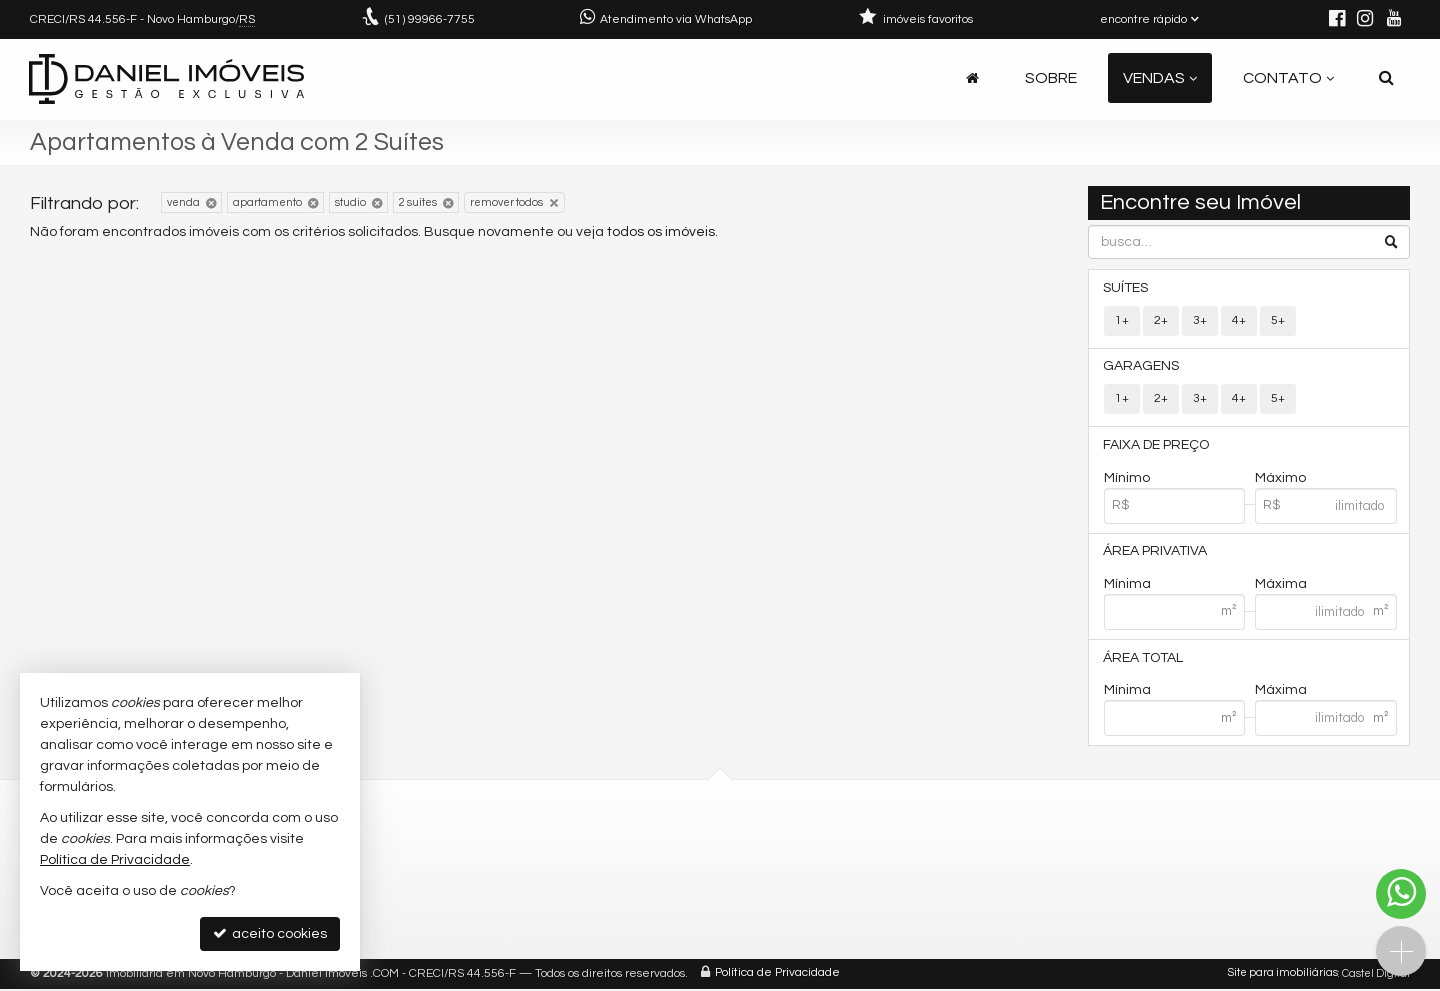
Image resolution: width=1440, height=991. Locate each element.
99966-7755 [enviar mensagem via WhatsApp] (430, 19)
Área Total (1144, 660)
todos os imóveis (661, 232)
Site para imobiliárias (1283, 975)
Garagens (1142, 367)
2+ (1161, 320)
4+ (1239, 320)
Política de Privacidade (777, 975)
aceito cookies (270, 933)
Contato (1288, 78)
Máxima (1281, 586)
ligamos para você (580, 898)
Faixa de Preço (1157, 446)
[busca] (1386, 78)
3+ (1200, 320)
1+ (1122, 320)
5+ (1278, 320)
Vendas (1160, 78)
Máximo (1280, 479)
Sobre (1051, 78)
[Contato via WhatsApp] (1401, 894)
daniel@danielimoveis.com (610, 874)
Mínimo (1127, 479)
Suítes (1126, 288)
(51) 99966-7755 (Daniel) (599, 850)
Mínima (1127, 586)
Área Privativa (1156, 553)
